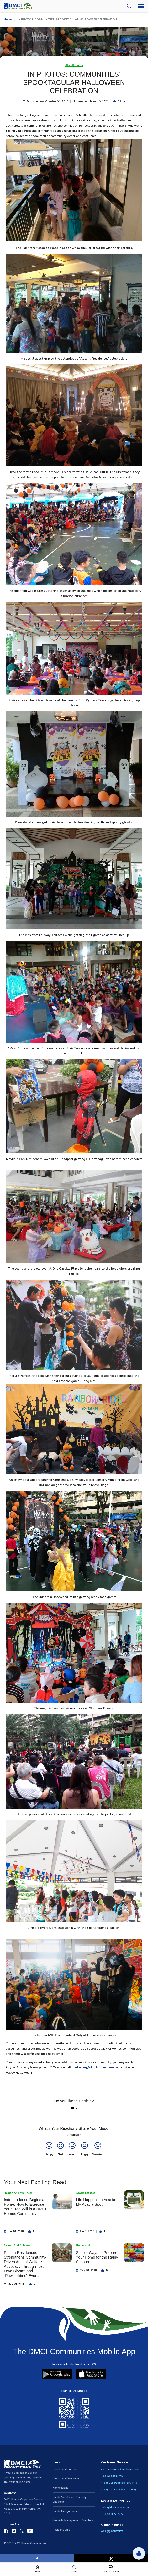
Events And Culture (17, 2245)
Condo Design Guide (65, 2511)
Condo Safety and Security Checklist (69, 2499)
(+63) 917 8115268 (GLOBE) (118, 2489)
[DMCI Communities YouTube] (30, 2531)
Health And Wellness (18, 2193)
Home (8, 19)
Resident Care (61, 2530)
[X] (111, 2559)
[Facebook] (37, 2559)
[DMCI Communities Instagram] (14, 2532)
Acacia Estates (85, 2193)
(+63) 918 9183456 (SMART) (119, 2483)
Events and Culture (65, 2469)
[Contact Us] (129, 6)
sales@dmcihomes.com (115, 2507)
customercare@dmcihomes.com (120, 2469)
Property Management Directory (73, 2520)
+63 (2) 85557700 (112, 2476)
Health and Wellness (66, 2478)
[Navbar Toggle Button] (141, 6)
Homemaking (84, 2245)
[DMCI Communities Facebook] (6, 2532)
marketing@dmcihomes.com (93, 2067)
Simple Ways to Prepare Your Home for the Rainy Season (97, 2257)
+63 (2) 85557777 (112, 2514)
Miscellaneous (74, 65)
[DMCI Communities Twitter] (21, 2531)
